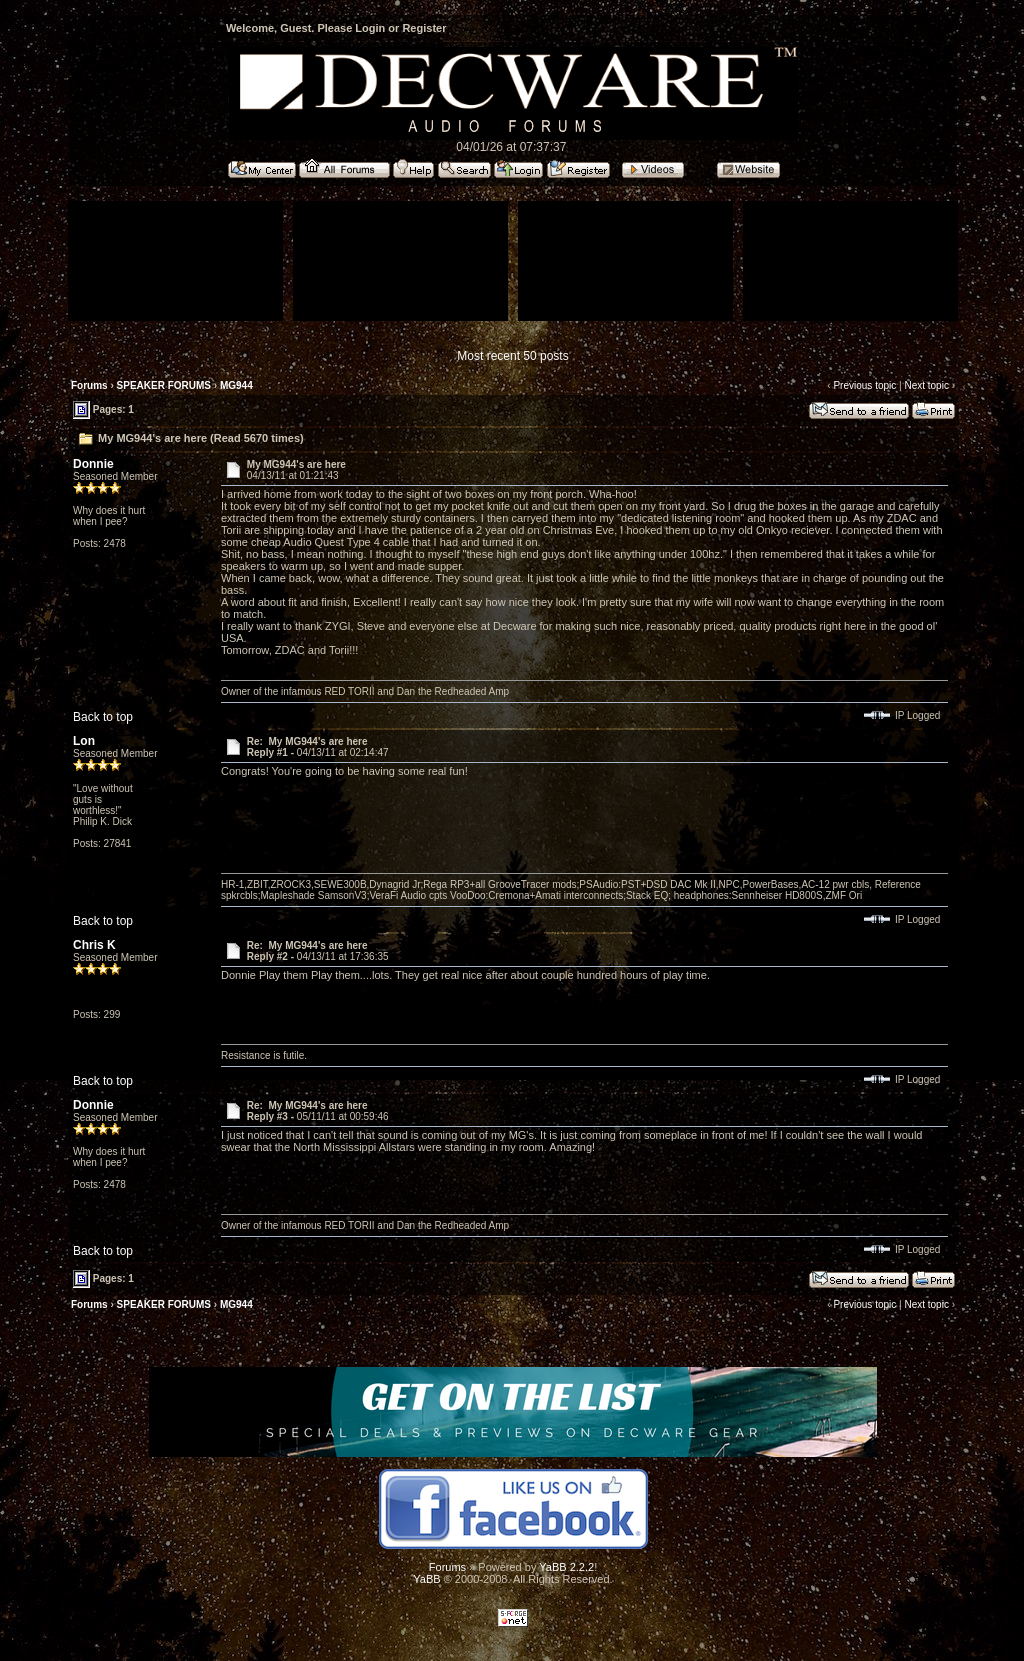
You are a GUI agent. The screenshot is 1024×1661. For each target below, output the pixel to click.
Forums (89, 385)
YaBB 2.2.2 (566, 1567)
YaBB (426, 1579)
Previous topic (864, 385)
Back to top (103, 717)
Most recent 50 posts (512, 356)
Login (370, 28)
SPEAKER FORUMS (164, 385)
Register (424, 28)
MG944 (236, 385)
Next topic (926, 385)
